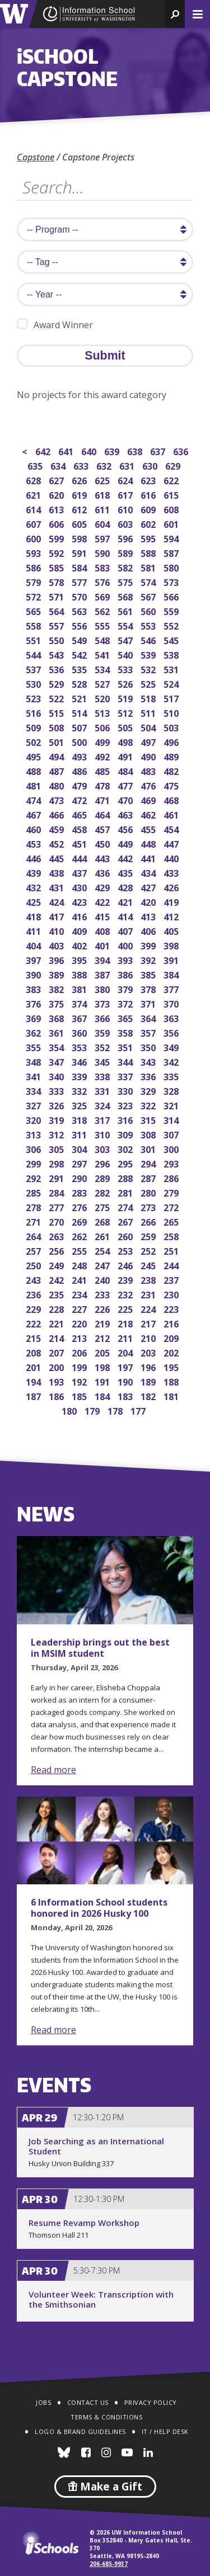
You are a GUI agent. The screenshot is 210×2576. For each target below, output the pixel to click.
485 (103, 770)
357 (149, 1031)
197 (126, 1366)
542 (80, 653)
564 (57, 610)
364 (149, 1017)
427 (149, 886)
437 (80, 872)
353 (80, 1046)
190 (126, 1380)
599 (57, 537)
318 (80, 1119)
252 (149, 1250)
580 (172, 566)
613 (57, 508)
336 (149, 1075)
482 (172, 770)
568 (126, 595)
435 (126, 872)
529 (57, 683)
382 (57, 988)
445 (57, 857)
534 (103, 668)
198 (103, 1366)
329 (149, 1090)
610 (126, 508)
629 (174, 464)
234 (80, 1293)
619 (80, 494)
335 (172, 1075)
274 (126, 1206)
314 (172, 1119)
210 (149, 1337)
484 (126, 770)
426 (172, 886)
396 (57, 959)
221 (57, 1322)
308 (149, 1133)
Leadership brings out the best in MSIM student (100, 1648)
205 (103, 1351)
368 (57, 1017)
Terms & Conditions (106, 2417)
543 (57, 653)
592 (57, 552)
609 (149, 508)
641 (67, 450)
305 (57, 1148)
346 (80, 1061)
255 (80, 1250)
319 (57, 1119)
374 (80, 1002)
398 (172, 944)
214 (57, 1337)
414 (126, 915)
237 (172, 1279)
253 (126, 1250)
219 (103, 1322)
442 (126, 857)
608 (172, 508)
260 (126, 1235)
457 (103, 828)
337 (126, 1075)
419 (172, 901)
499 (103, 741)
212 (103, 1337)
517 (172, 697)
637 (159, 450)
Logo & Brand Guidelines (80, 2431)
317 (103, 1119)
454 (172, 828)
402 (80, 944)
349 (172, 1046)
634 (59, 464)
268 (103, 1220)
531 (172, 668)
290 (80, 1177)
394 (103, 959)
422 (103, 901)
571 (57, 595)
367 (80, 1017)
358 (126, 1031)
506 (103, 726)
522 (57, 697)
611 (103, 508)
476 (149, 784)
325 (80, 1104)
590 (103, 552)
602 (149, 523)
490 (149, 755)
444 (80, 857)
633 (82, 464)
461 (172, 813)
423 (80, 901)
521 (80, 697)
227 (80, 1308)
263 (57, 1235)
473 (57, 799)
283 (80, 1191)
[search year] (105, 294)
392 (149, 959)
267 (126, 1220)
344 (126, 1061)
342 (172, 1061)
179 (93, 1409)
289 (103, 1177)
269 (80, 1220)
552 (172, 624)
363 (172, 1017)
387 (103, 973)
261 (103, 1235)
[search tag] (105, 262)
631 (128, 464)
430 (80, 886)
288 (126, 1177)
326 (57, 1104)
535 (80, 668)
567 (149, 595)
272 (172, 1206)
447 (172, 842)
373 (103, 1002)
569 (103, 595)
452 (57, 842)
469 (149, 799)
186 (57, 1395)
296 (103, 1162)
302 (126, 1148)
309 (126, 1133)
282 (103, 1191)
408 (103, 930)
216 (172, 1322)
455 (149, 828)
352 (103, 1046)
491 (126, 755)
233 (103, 1293)
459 (57, 828)
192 (80, 1380)
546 (149, 639)
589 (126, 552)
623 (149, 479)
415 (103, 915)
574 (149, 581)
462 (149, 813)
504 (149, 726)
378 (149, 988)
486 (80, 770)
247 (103, 1264)
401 (103, 944)
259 (149, 1235)
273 (149, 1206)
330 (126, 1090)
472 (80, 799)
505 (126, 726)
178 (116, 1409)
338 (103, 1075)
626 (80, 479)
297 (80, 1162)
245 (149, 1264)
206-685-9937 (109, 2564)
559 (172, 610)
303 (103, 1148)
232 (126, 1293)
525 (149, 683)
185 (80, 1395)
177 (139, 1409)
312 (57, 1133)
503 (172, 726)
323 (126, 1104)
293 (172, 1162)
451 (80, 842)
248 (80, 1264)
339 (80, 1075)
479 (80, 784)
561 (126, 610)
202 (172, 1351)
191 (103, 1380)
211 (126, 1337)
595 (149, 537)
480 (57, 784)
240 (103, 1279)
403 (57, 944)
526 (126, 683)
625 (103, 479)
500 (80, 741)
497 (149, 741)
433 (172, 872)
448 (149, 842)
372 (126, 1002)
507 (80, 726)
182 (149, 1395)
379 (126, 988)
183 (126, 1395)
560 (149, 610)
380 (103, 988)
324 (103, 1104)
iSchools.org (50, 2543)
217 (149, 1322)
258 (172, 1235)
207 (57, 1351)
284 (57, 1191)
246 (126, 1264)
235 (57, 1293)
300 (172, 1148)
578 (57, 581)
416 (80, 915)
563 (80, 610)
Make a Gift (105, 2486)
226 (103, 1308)
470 (126, 799)
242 (57, 1279)
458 (80, 828)
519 (126, 697)
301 (149, 1148)
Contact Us (88, 2402)
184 (103, 1395)
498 (126, 741)
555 (103, 624)
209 (172, 1337)
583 (103, 566)
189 (149, 1380)
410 (57, 930)
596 (126, 537)
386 (126, 973)
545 (172, 639)
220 (80, 1322)
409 (80, 930)
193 (57, 1380)
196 (149, 1366)
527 (103, 683)
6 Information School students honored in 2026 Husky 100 (99, 1908)
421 (126, 901)
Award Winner (55, 324)
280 (149, 1191)
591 (80, 552)
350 (149, 1046)
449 (126, 842)
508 (57, 726)
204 (126, 1351)
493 (80, 755)
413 (149, 915)
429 (103, 886)
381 (80, 988)
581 (149, 566)
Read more (53, 1770)
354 (57, 1046)
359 (103, 1031)
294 (149, 1162)
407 (126, 930)
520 (103, 697)
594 (172, 537)
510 (172, 712)
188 (172, 1380)
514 (80, 712)
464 (103, 813)
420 (149, 901)
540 (126, 653)
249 (57, 1264)
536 (57, 668)
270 (57, 1220)
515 (57, 712)
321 (172, 1104)
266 (149, 1220)
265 (172, 1220)
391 (172, 959)
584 (80, 566)
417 (57, 915)
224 (149, 1308)
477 (126, 784)
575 (126, 581)
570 (80, 595)
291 (57, 1177)
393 (126, 959)
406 (149, 930)
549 (80, 639)
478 (103, 784)
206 (80, 1351)
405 (172, 930)
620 (57, 494)
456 (126, 828)
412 (172, 915)
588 (149, 552)
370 (172, 1002)
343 (149, 1061)
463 (126, 813)
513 (103, 712)
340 (57, 1075)
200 (57, 1366)
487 (57, 770)
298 (57, 1162)
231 (149, 1293)
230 (172, 1293)
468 (172, 799)
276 (80, 1206)
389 (57, 973)
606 (57, 523)
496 (172, 741)
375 (57, 1002)
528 (80, 683)
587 (172, 552)
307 (172, 1133)
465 (80, 813)
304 (80, 1148)
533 (126, 668)
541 (103, 653)
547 (126, 639)
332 (80, 1090)
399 (149, 944)
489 (172, 755)
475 (172, 784)
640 (90, 450)
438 (57, 872)
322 (149, 1104)
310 (103, 1133)
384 (172, 973)
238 (149, 1279)
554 (126, 624)
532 (149, 668)
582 (126, 566)
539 (149, 653)
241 (80, 1279)
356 (172, 1031)
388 (80, 973)
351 (126, 1046)
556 (80, 624)
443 (103, 857)
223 (172, 1308)
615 (172, 494)
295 (126, 1162)
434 (149, 872)
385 (149, 973)
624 (126, 479)
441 (149, 857)
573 (172, 581)
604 (103, 523)
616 (149, 494)
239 (126, 1279)
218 (126, 1322)
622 (172, 479)
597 (103, 537)
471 (103, 799)
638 (136, 450)
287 (149, 1177)
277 (57, 1206)
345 (103, 1061)
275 (103, 1206)
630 (151, 464)
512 (126, 712)
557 (57, 624)
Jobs (43, 2402)
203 (149, 1351)
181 (172, 1395)
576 (103, 581)
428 (126, 886)
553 (149, 624)
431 (57, 886)
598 (80, 537)
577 (80, 581)
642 (44, 450)
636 (181, 450)
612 (80, 508)
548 (103, 639)
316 (126, 1119)
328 (172, 1090)
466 (57, 813)
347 (57, 1061)
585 (57, 566)
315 (149, 1119)
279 (172, 1191)
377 (172, 988)
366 (103, 1017)
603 (126, 523)
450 (103, 842)
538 (172, 653)
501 (57, 741)
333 (57, 1090)
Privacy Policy (150, 2402)
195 (172, 1366)
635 (36, 464)
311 (80, 1133)
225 (126, 1308)
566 (172, 595)
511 (149, 712)
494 (57, 755)
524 (172, 683)
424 (57, 901)
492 (103, 755)
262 (80, 1235)
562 (103, 610)
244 (172, 1264)
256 (57, 1250)
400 (126, 944)
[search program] (105, 230)
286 (172, 1177)
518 (149, 697)
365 (126, 1017)
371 (149, 1002)
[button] (175, 14)
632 (105, 464)
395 (80, 959)
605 (80, 523)
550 (57, 639)
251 (172, 1250)
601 (172, 523)
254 (103, 1250)
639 (113, 450)
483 (149, 770)
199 (80, 1366)
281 (126, 1191)
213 (80, 1337)
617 (126, 494)
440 (172, 857)
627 (57, 479)
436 (103, 872)
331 (103, 1090)
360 (80, 1031)
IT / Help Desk (165, 2431)
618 (103, 494)
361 (57, 1031)
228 (57, 1308)
